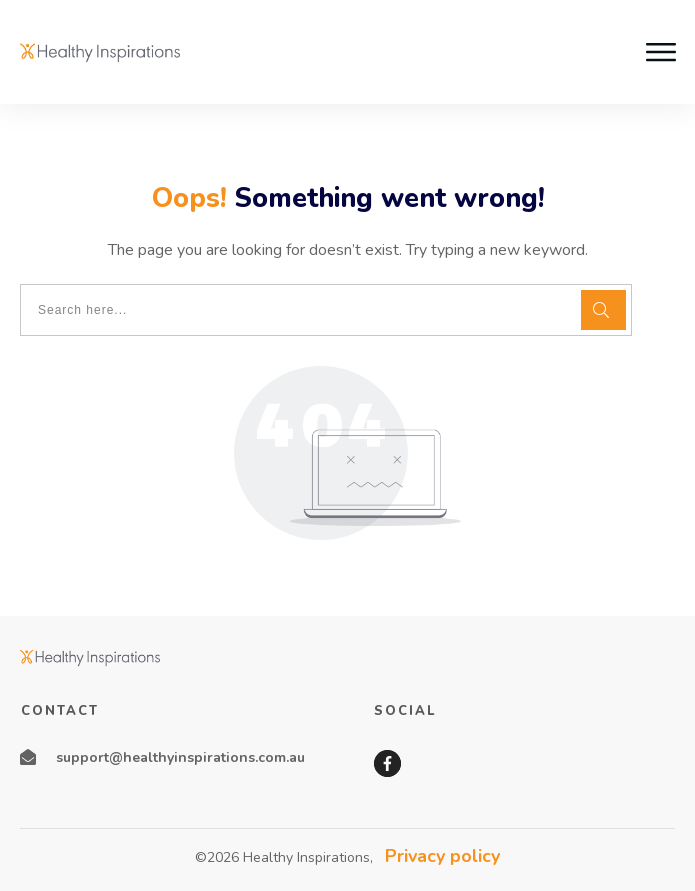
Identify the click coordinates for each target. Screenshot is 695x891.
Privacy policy (442, 856)
